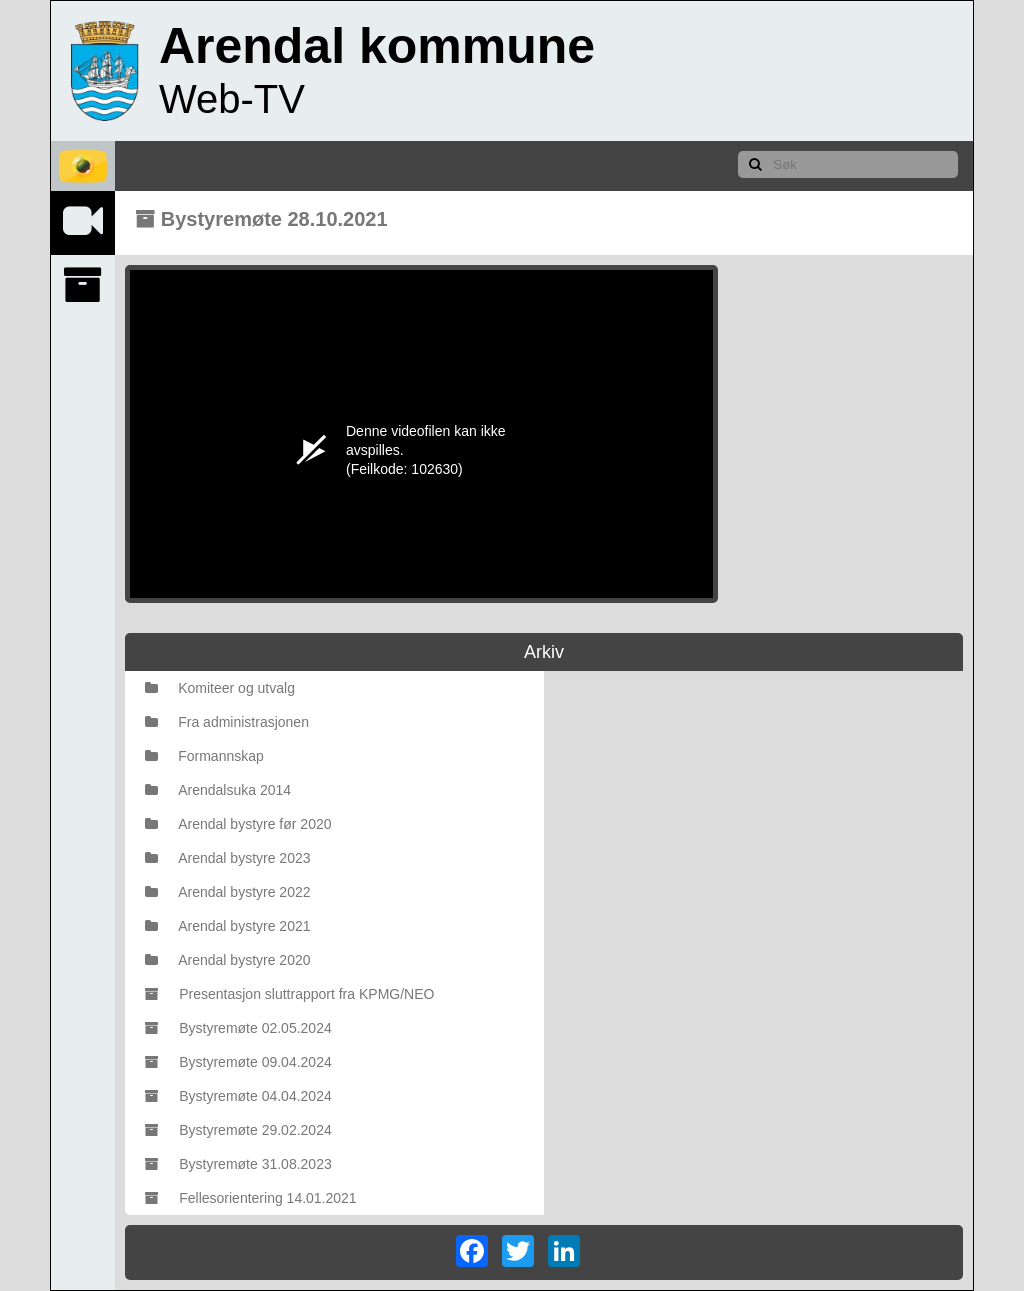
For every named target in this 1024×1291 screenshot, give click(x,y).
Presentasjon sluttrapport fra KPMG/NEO (289, 994)
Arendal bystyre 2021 (227, 926)
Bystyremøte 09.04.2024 (238, 1062)
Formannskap (204, 756)
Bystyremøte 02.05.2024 (238, 1028)
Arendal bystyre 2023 (227, 858)
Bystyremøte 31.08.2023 (238, 1164)
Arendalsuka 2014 (218, 790)
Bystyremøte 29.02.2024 (238, 1130)
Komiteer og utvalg (220, 688)
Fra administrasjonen (227, 722)
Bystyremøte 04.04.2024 (238, 1096)
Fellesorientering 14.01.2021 (250, 1198)
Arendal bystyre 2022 (227, 892)
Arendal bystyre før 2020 (238, 824)
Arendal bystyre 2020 (227, 960)
